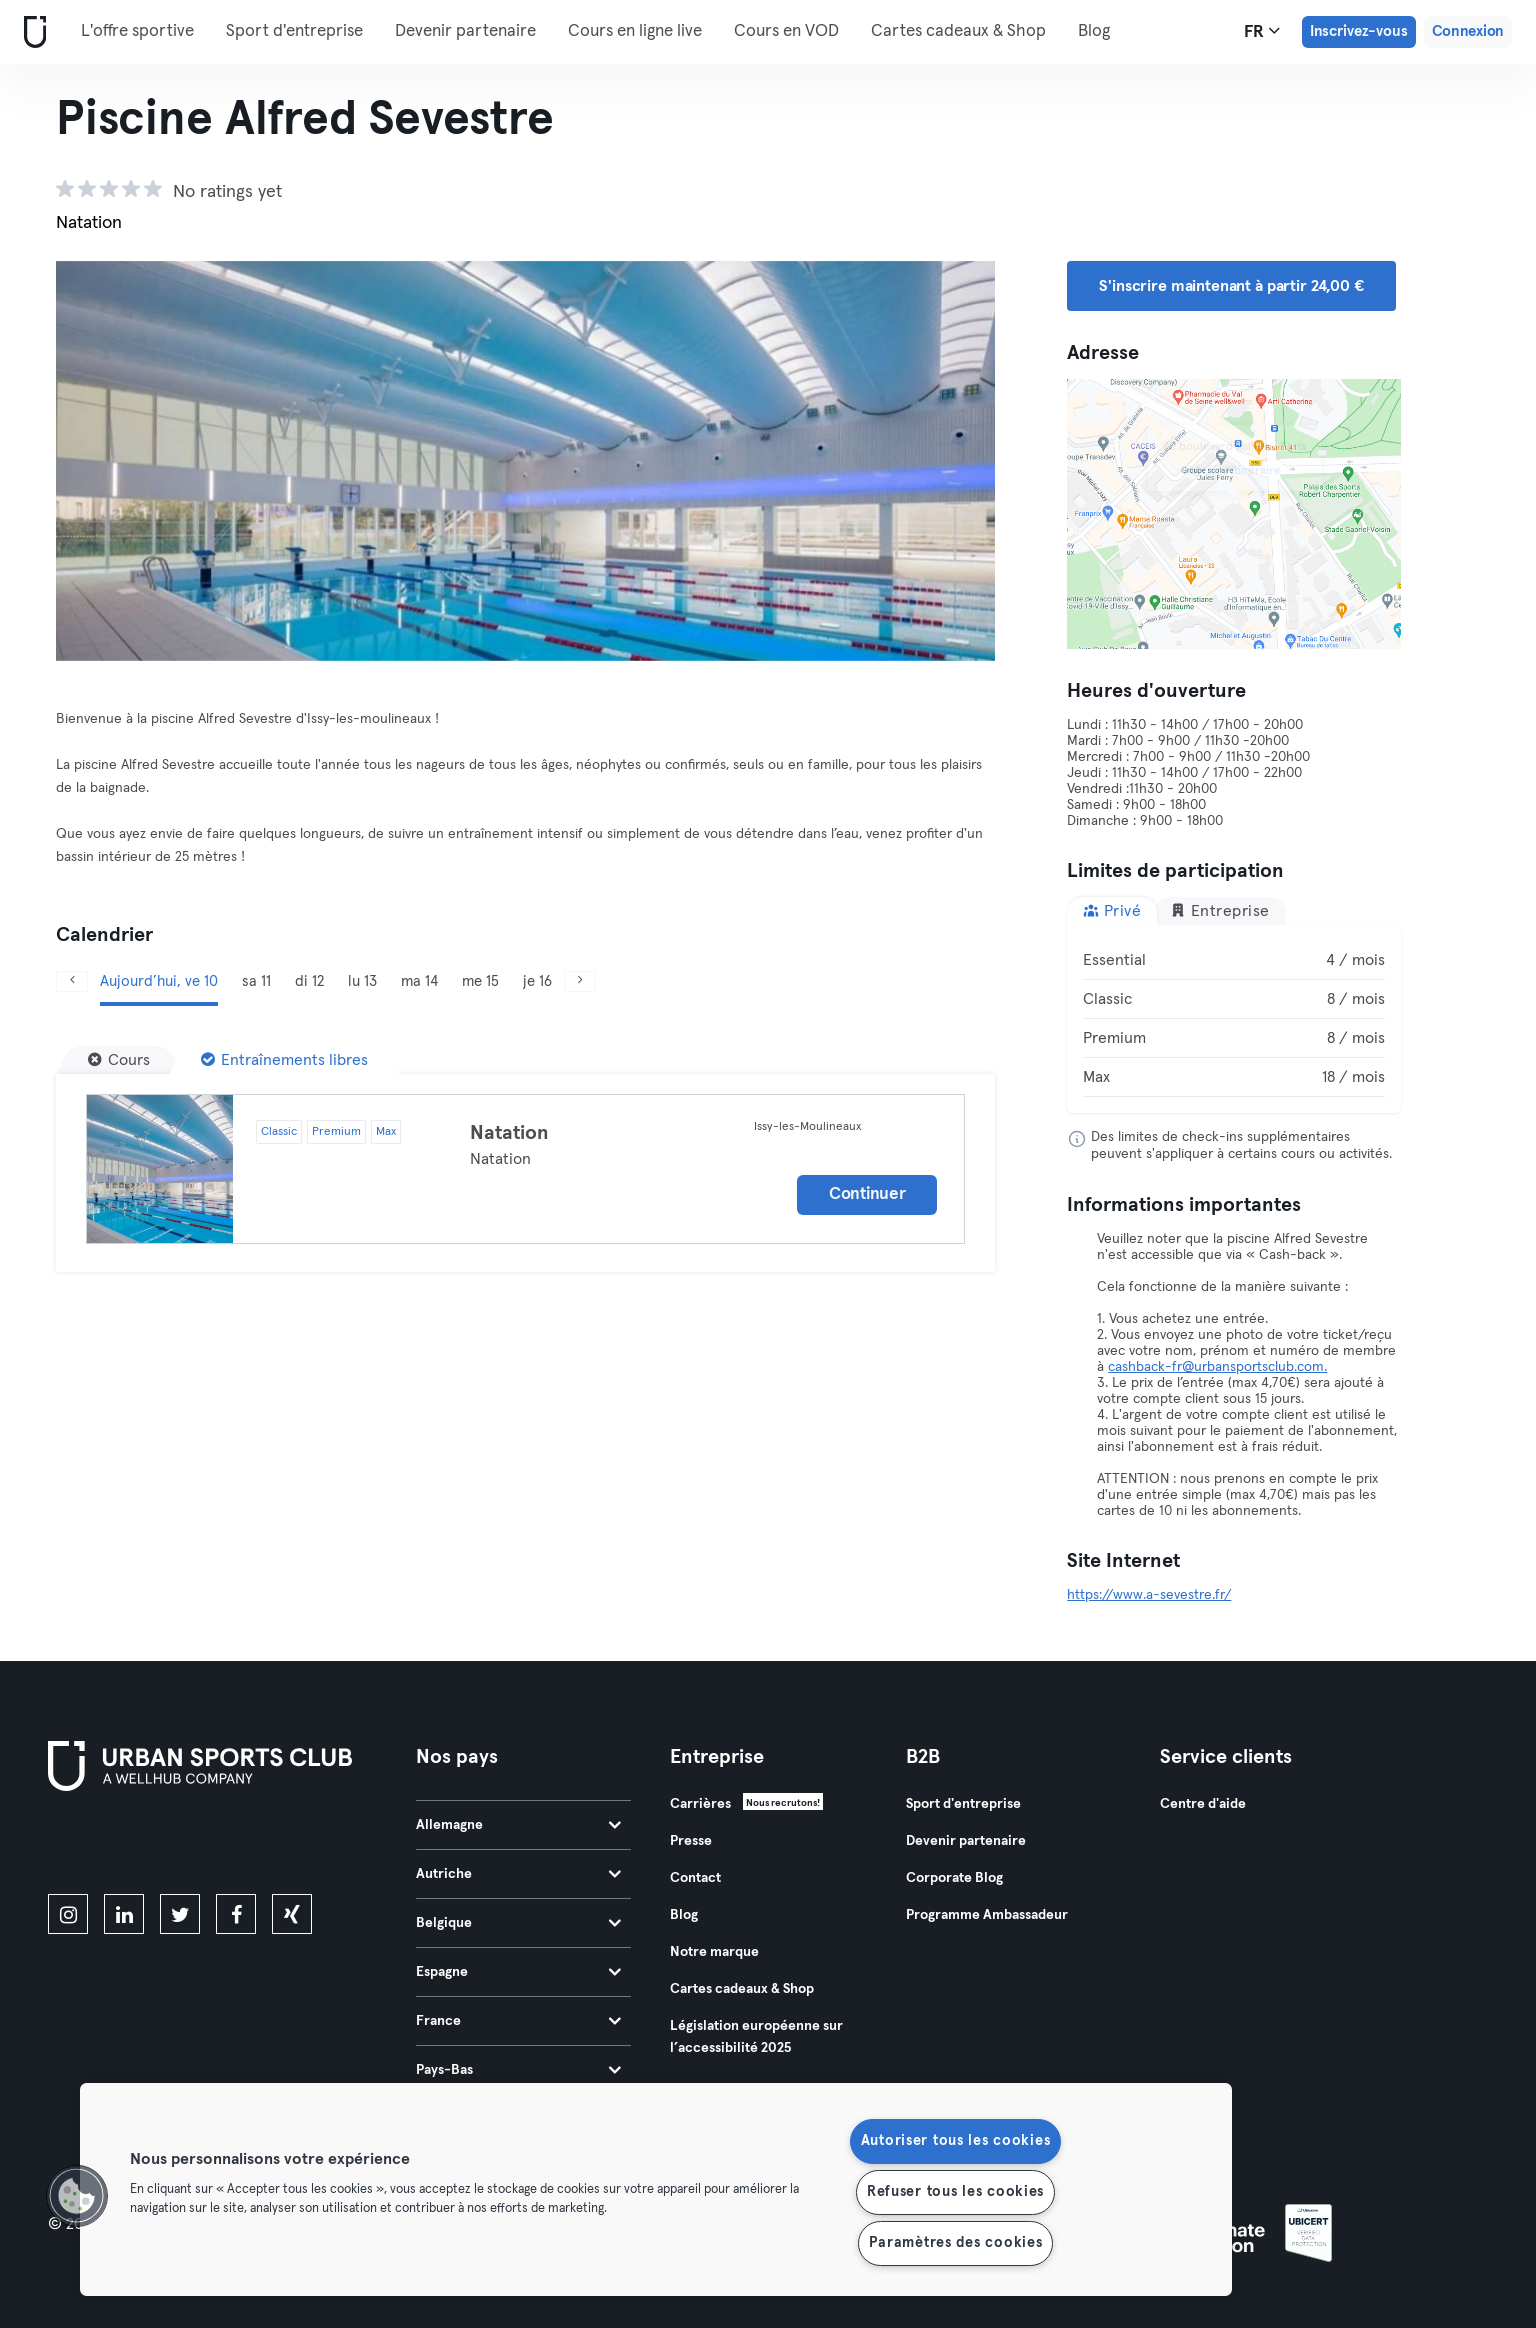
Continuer (867, 1194)
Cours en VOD (786, 31)
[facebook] (236, 1914)
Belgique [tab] (518, 1923)
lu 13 (362, 981)
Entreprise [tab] (1220, 910)
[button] (77, 2196)
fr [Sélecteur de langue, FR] (1262, 31)
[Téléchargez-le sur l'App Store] (115, 1846)
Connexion (1468, 31)
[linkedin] (124, 1914)
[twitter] (180, 1914)
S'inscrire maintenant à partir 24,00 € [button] (1231, 286)
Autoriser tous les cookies (956, 2141)
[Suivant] (580, 981)
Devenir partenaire (465, 31)
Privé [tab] (1112, 910)
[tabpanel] (1234, 1019)
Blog (1094, 31)
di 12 (309, 981)
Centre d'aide (1203, 1804)
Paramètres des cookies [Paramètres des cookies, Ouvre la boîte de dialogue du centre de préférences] (956, 2243)
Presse (691, 1841)
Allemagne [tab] (518, 1825)
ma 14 (419, 981)
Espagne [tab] (518, 1972)
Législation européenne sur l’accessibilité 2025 (756, 2037)
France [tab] (518, 2021)
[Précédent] (72, 981)
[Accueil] (31, 32)
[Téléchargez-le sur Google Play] (262, 1846)
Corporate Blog (954, 1878)
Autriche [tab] (518, 1874)
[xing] (292, 1914)
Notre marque (714, 1952)
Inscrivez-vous (1359, 31)
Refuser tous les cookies (955, 2192)
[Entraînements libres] (284, 1060)
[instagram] (68, 1914)
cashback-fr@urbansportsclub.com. (1217, 1367)
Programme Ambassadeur (987, 1915)
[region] (656, 2189)
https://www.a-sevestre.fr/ (1149, 1595)
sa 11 (256, 981)
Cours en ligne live (635, 31)
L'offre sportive (137, 31)
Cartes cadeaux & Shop (958, 31)
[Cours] (119, 1060)
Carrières (700, 1804)
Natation (509, 1133)
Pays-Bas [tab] (518, 2070)
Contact (695, 1878)
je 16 (537, 981)
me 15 (480, 981)
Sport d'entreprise (294, 31)
